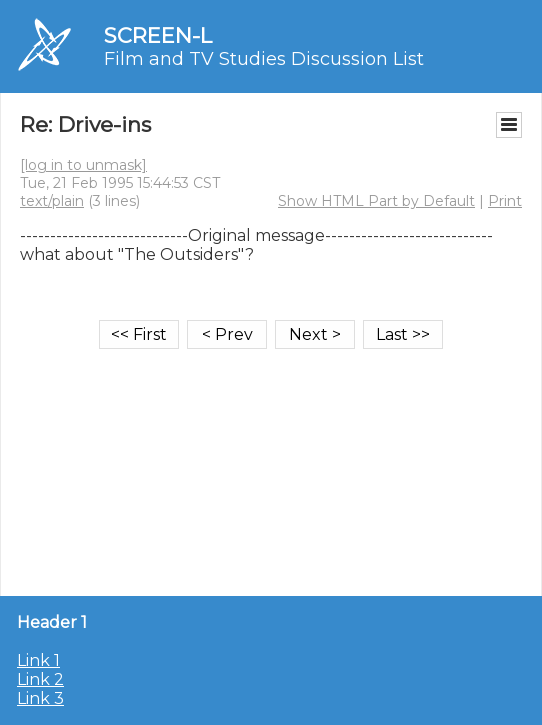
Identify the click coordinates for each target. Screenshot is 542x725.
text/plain (52, 201)
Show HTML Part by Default (376, 201)
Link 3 (40, 698)
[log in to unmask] (83, 165)
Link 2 (40, 679)
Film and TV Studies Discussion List (264, 59)
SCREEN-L (158, 35)
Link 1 (38, 660)
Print (505, 201)
